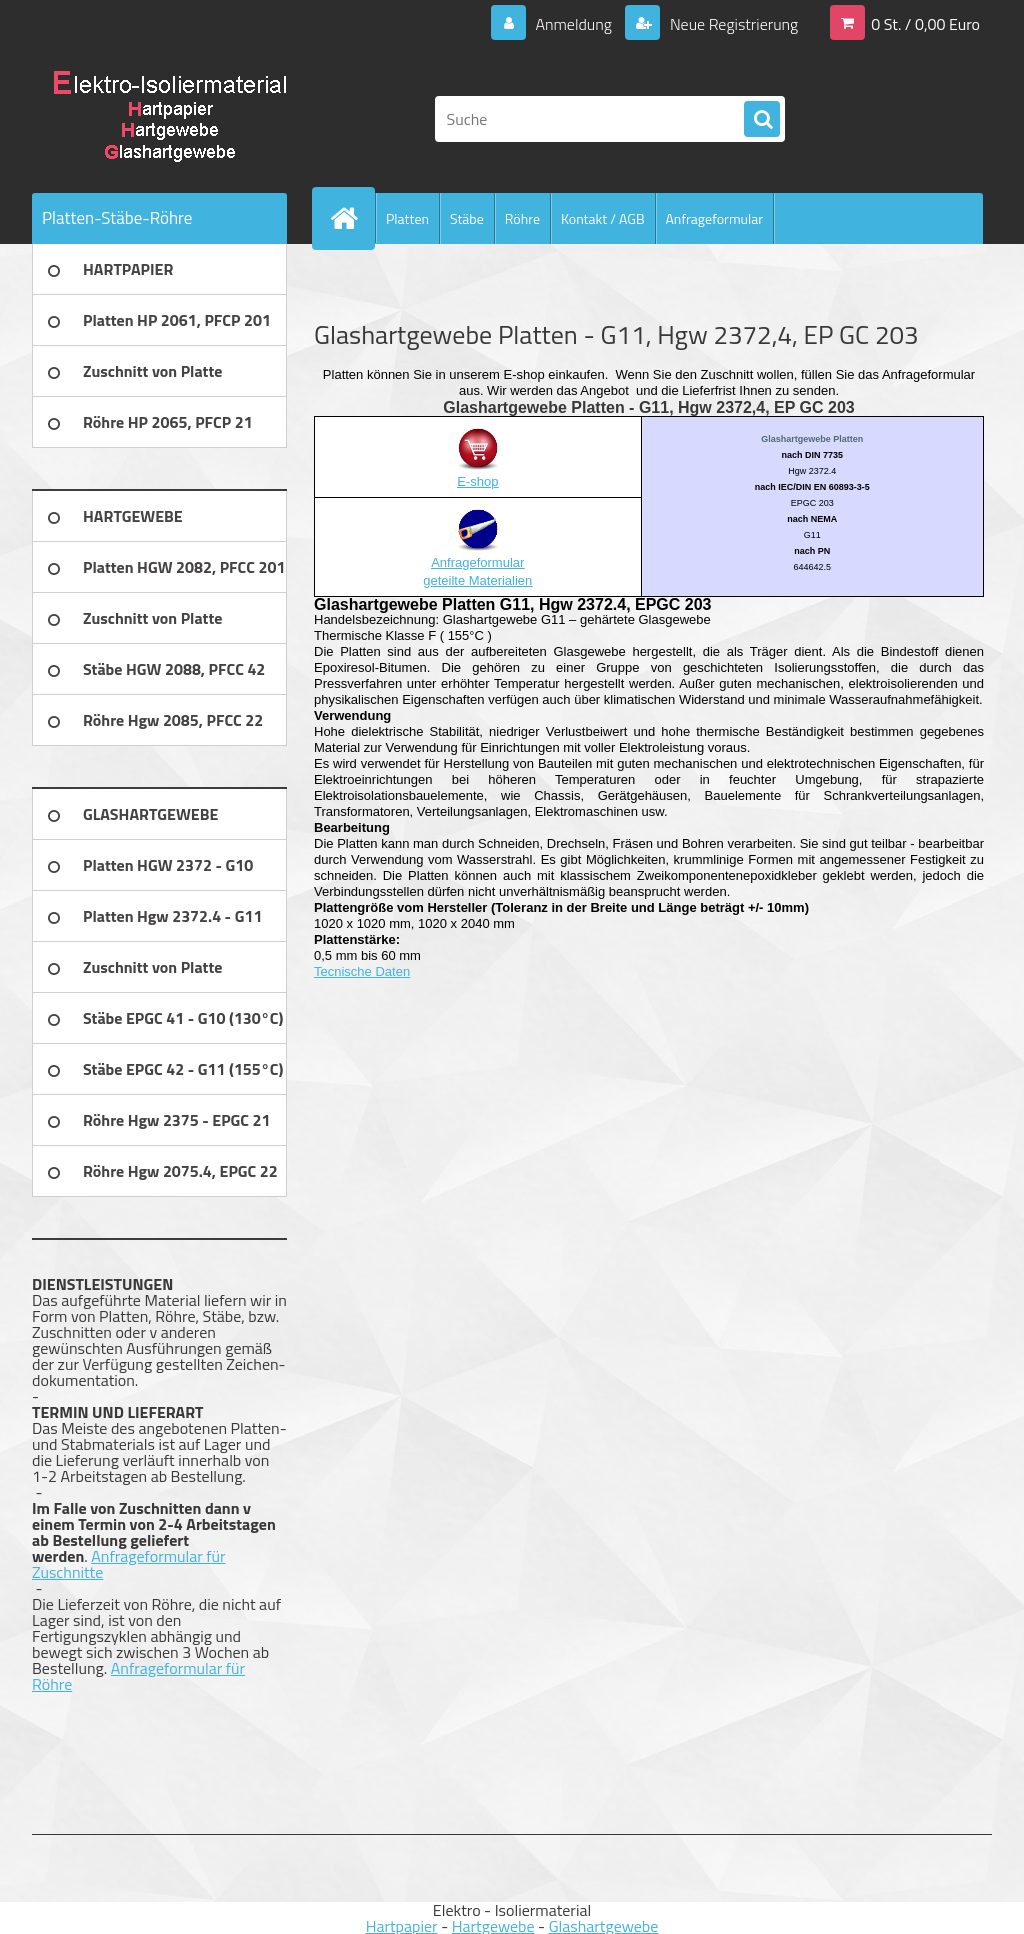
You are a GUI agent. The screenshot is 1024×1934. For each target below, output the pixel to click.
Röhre (522, 218)
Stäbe (467, 218)
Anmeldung (573, 24)
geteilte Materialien (477, 580)
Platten (407, 218)
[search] (762, 120)
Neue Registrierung (732, 24)
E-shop (477, 481)
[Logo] (169, 119)
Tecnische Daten (362, 971)
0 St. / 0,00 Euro (925, 24)
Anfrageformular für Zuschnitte (129, 1564)
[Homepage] (352, 218)
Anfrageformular (715, 218)
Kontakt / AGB (603, 218)
